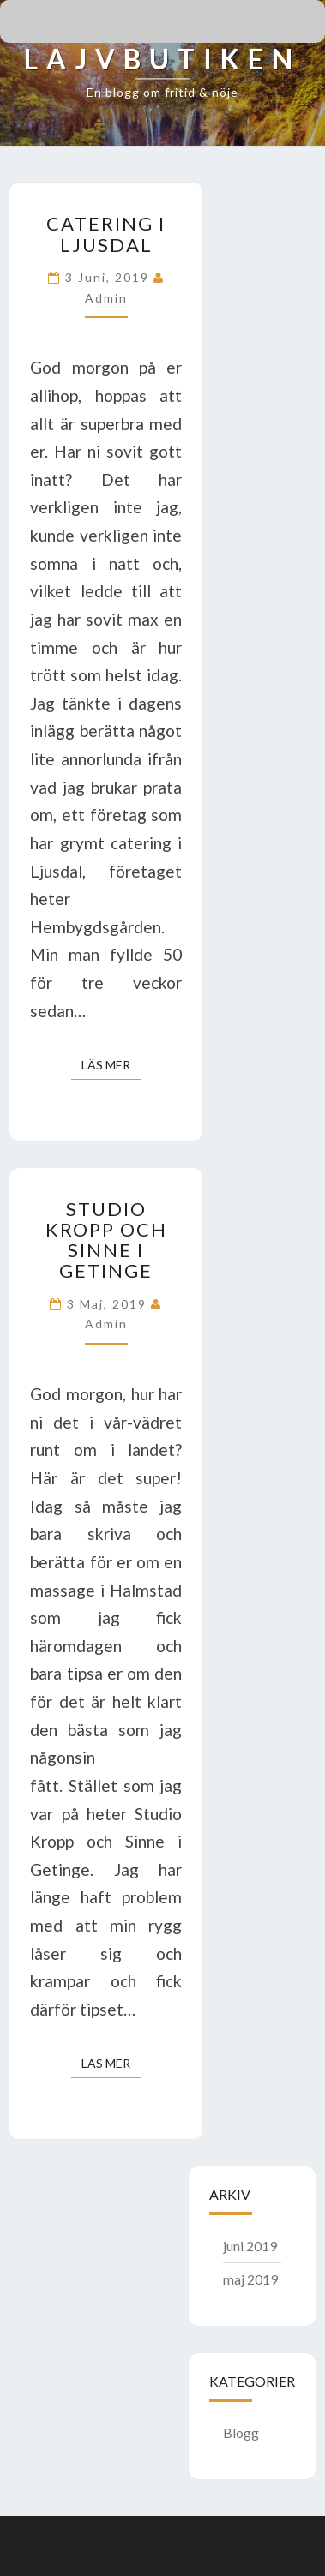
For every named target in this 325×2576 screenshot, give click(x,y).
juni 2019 (250, 2246)
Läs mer (111, 1064)
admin (106, 298)
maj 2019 (250, 2279)
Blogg (241, 2432)
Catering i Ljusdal (106, 233)
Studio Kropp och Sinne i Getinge (106, 1240)
